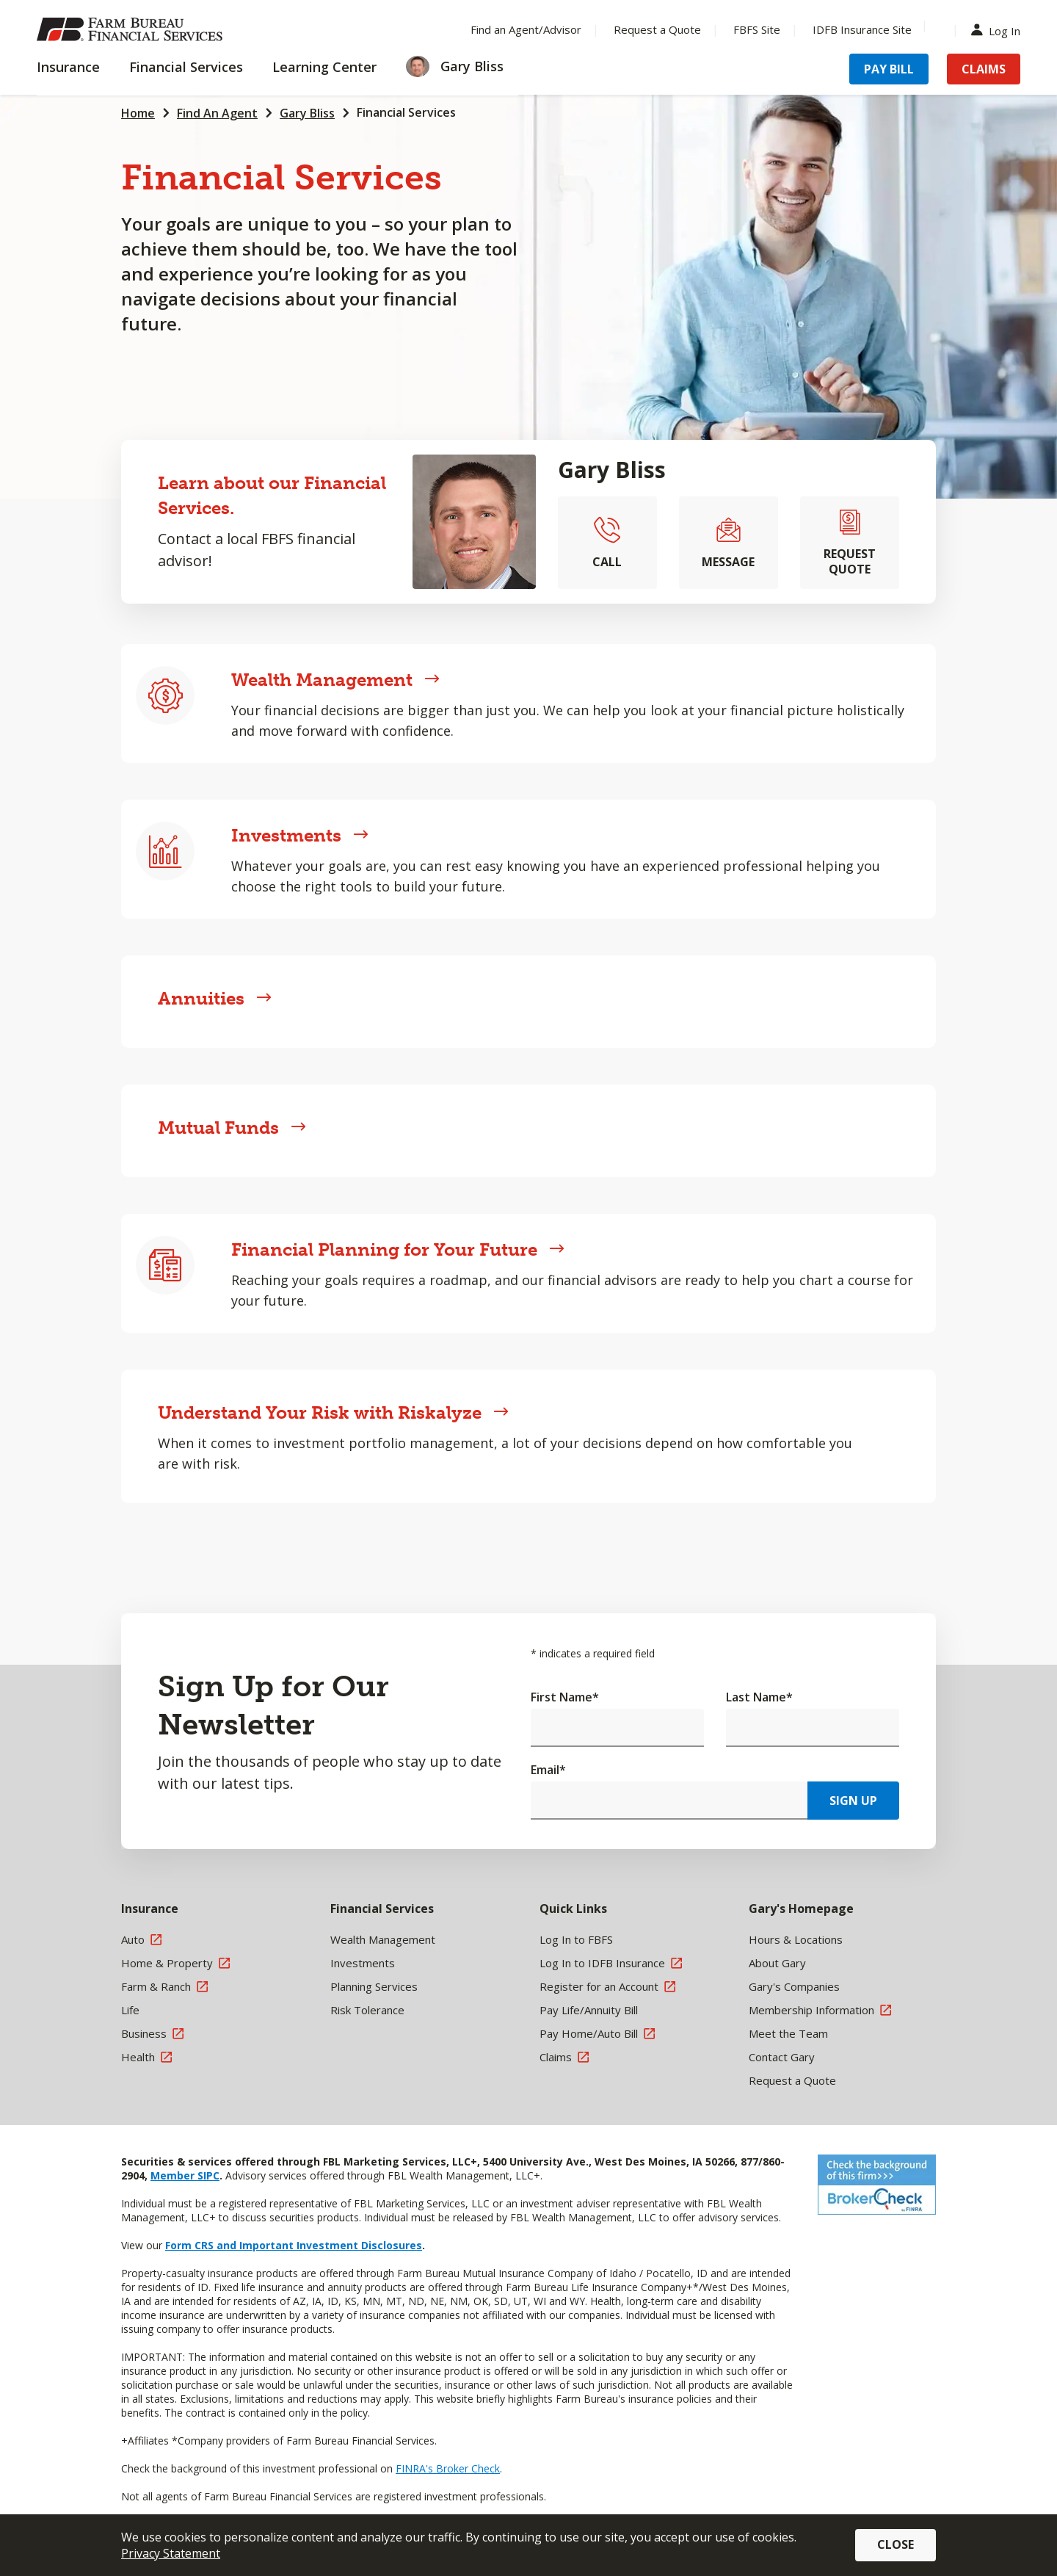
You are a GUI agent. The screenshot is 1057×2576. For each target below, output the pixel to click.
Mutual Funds (232, 1127)
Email (548, 1770)
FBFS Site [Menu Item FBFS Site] (756, 29)
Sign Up (853, 1800)
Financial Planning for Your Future (397, 1249)
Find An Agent (217, 113)
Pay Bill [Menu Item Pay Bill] (889, 69)
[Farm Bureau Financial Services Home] (132, 29)
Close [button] (895, 2544)
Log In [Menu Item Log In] (999, 30)
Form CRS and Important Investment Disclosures (293, 2245)
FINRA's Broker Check (448, 2468)
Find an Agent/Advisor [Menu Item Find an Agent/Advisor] (526, 29)
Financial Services (406, 112)
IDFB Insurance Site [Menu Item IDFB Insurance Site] (862, 29)
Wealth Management (335, 679)
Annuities (215, 998)
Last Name (759, 1697)
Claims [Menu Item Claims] (984, 69)
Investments (299, 835)
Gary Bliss (307, 113)
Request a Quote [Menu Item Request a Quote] (657, 29)
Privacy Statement (170, 2553)
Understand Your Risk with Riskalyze (333, 1412)
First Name (565, 1697)
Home (138, 113)
